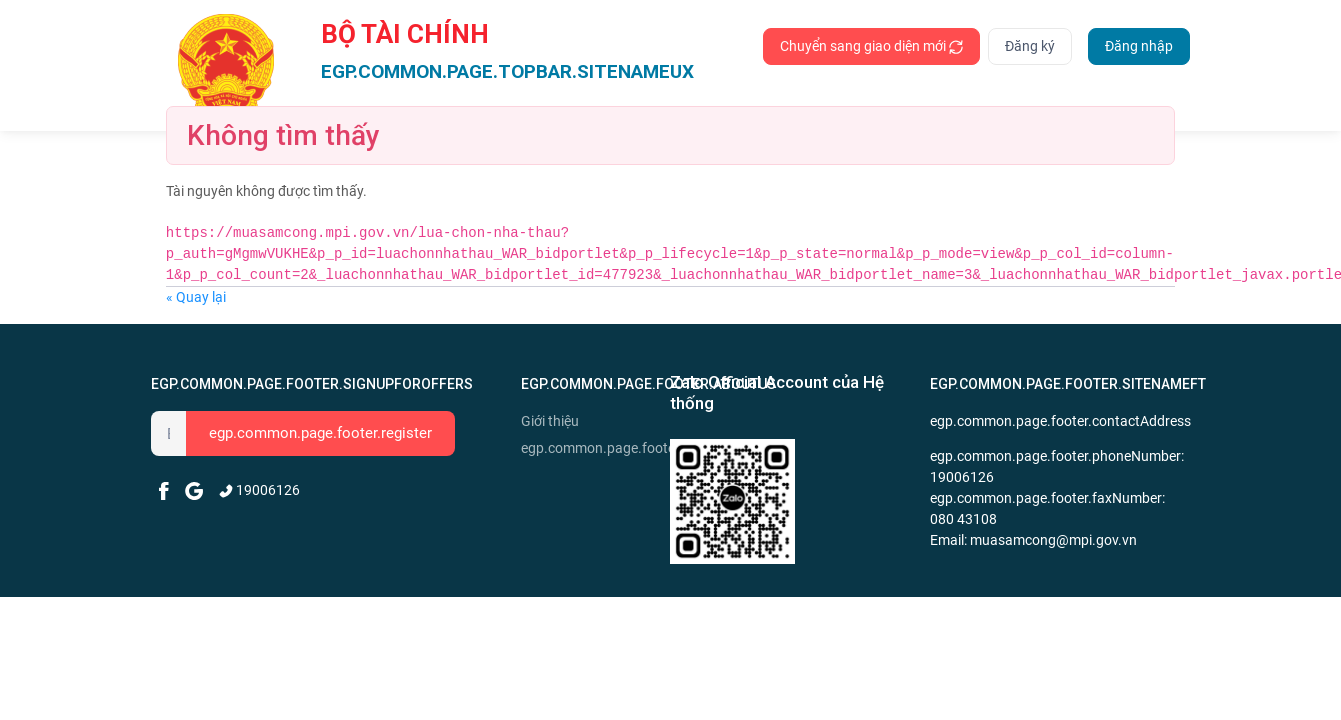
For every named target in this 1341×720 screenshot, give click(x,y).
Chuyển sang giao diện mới (871, 46)
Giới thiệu (550, 421)
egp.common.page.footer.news (593, 448)
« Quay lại (196, 297)
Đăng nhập (1139, 46)
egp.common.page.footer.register (320, 433)
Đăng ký (1030, 46)
